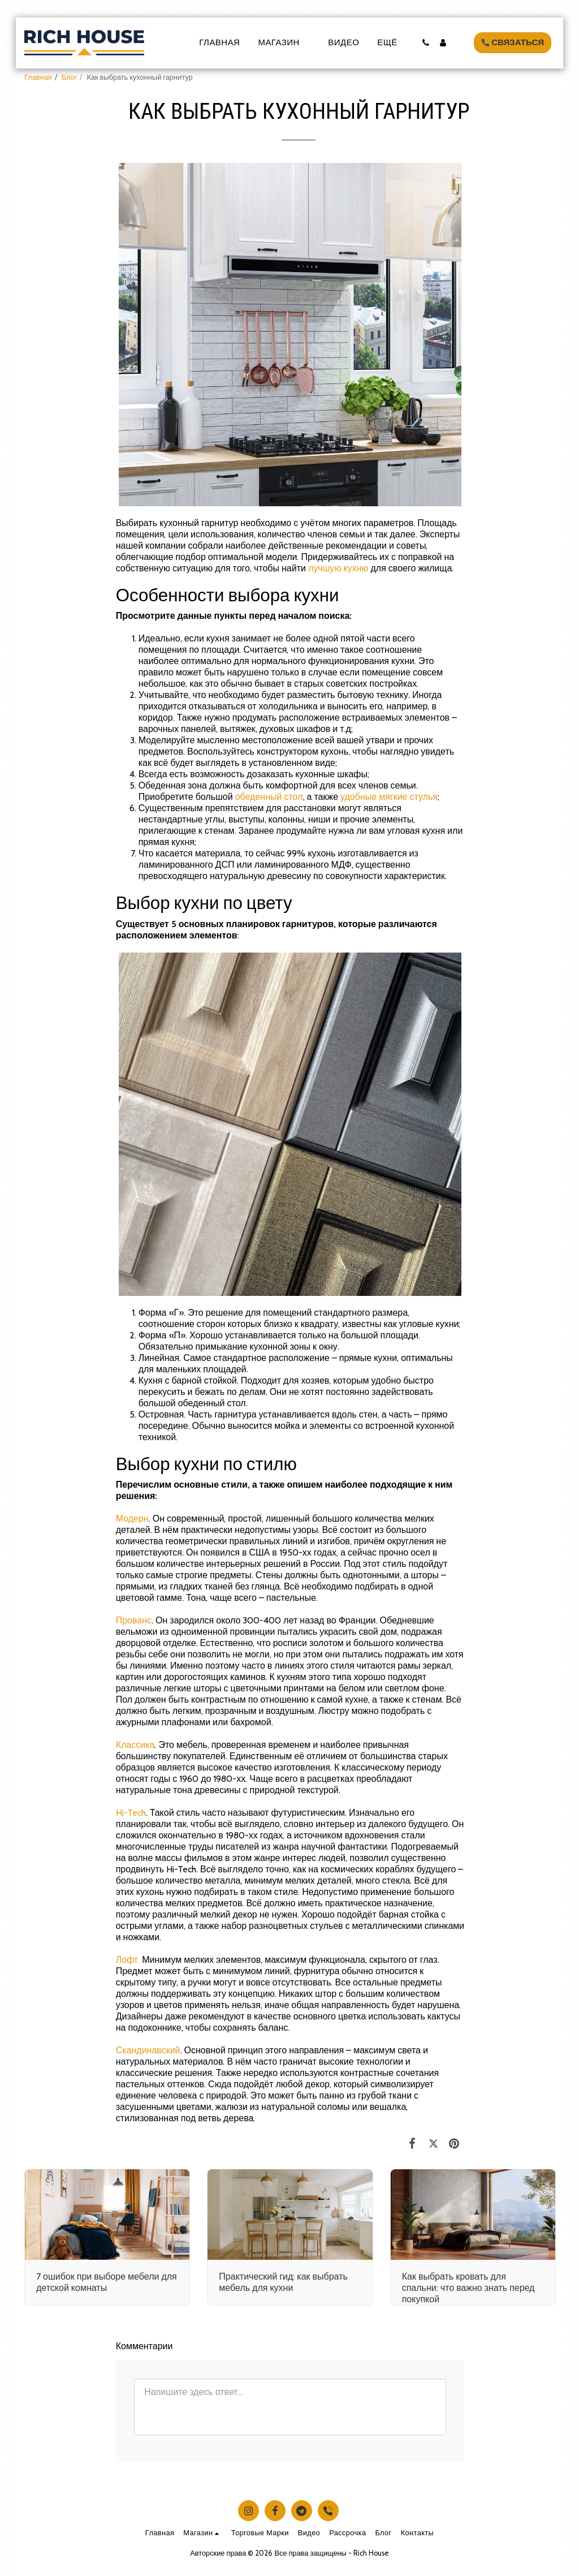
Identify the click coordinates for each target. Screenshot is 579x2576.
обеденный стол (269, 796)
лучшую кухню (339, 568)
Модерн (132, 1518)
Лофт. (128, 1959)
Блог (69, 77)
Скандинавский (148, 2050)
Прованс (134, 1620)
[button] (425, 42)
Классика (135, 1744)
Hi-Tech (131, 1812)
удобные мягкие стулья (389, 796)
